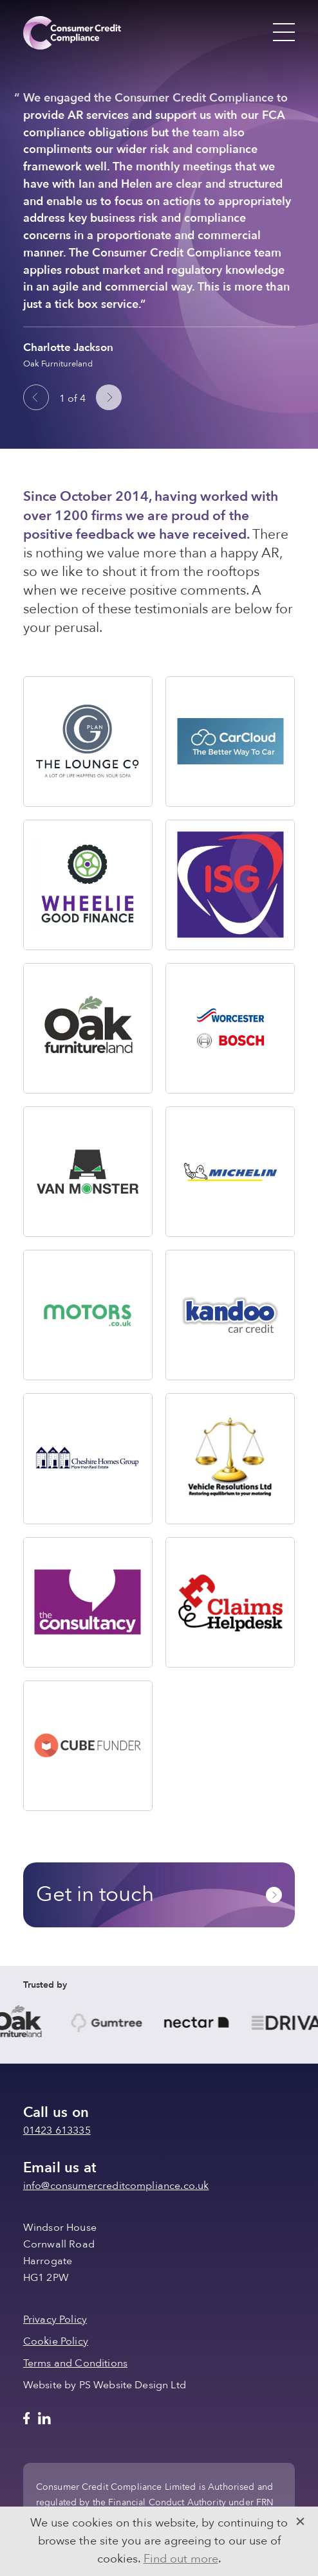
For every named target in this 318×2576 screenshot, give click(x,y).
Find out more (181, 2559)
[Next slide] (109, 397)
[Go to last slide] (36, 397)
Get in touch (159, 1894)
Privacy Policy (55, 2319)
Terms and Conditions (75, 2363)
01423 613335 (57, 2130)
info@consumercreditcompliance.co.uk (116, 2186)
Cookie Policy (55, 2341)
